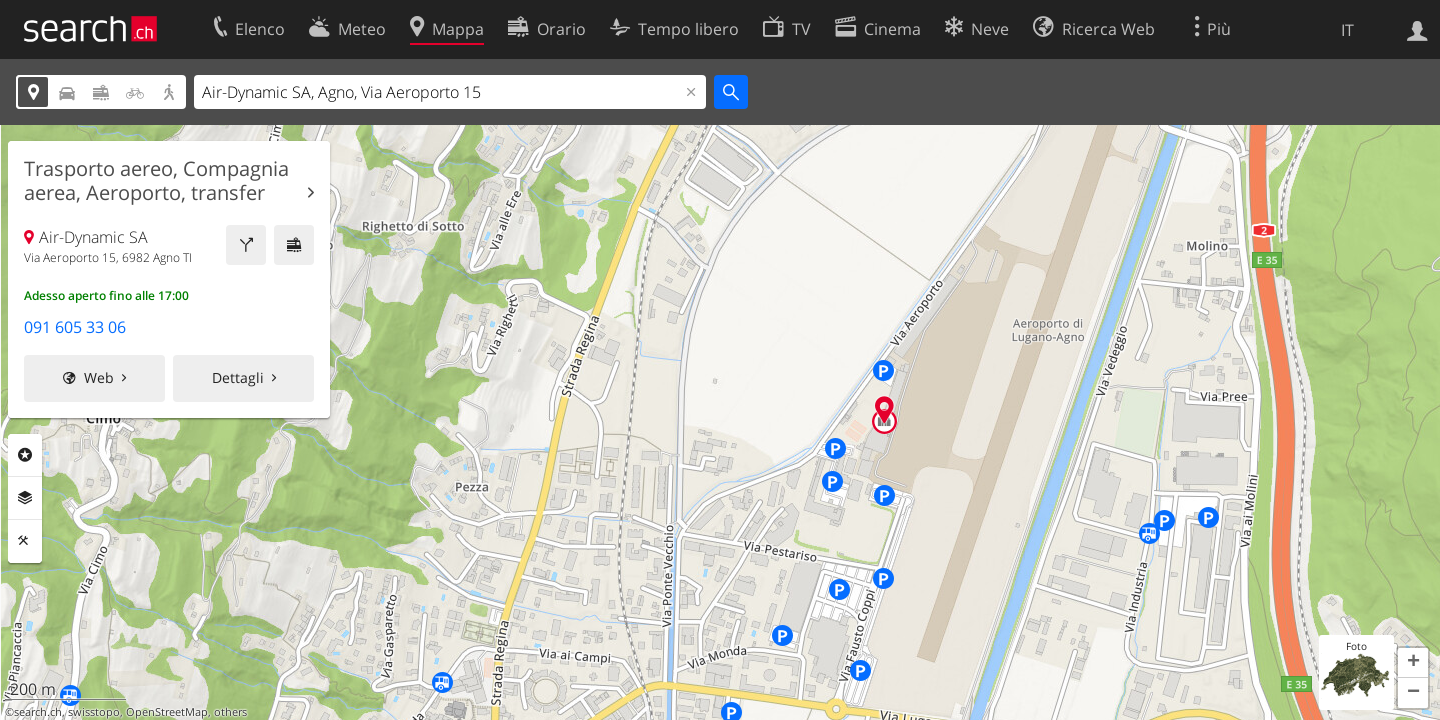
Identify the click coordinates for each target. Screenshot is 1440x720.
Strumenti (25, 541)
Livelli (25, 498)
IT (1347, 30)
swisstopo (94, 712)
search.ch (38, 712)
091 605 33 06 (75, 327)
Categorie (25, 455)
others (230, 712)
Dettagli (238, 377)
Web (99, 377)
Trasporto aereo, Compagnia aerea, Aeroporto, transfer (156, 181)
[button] (1413, 663)
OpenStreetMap (167, 712)
